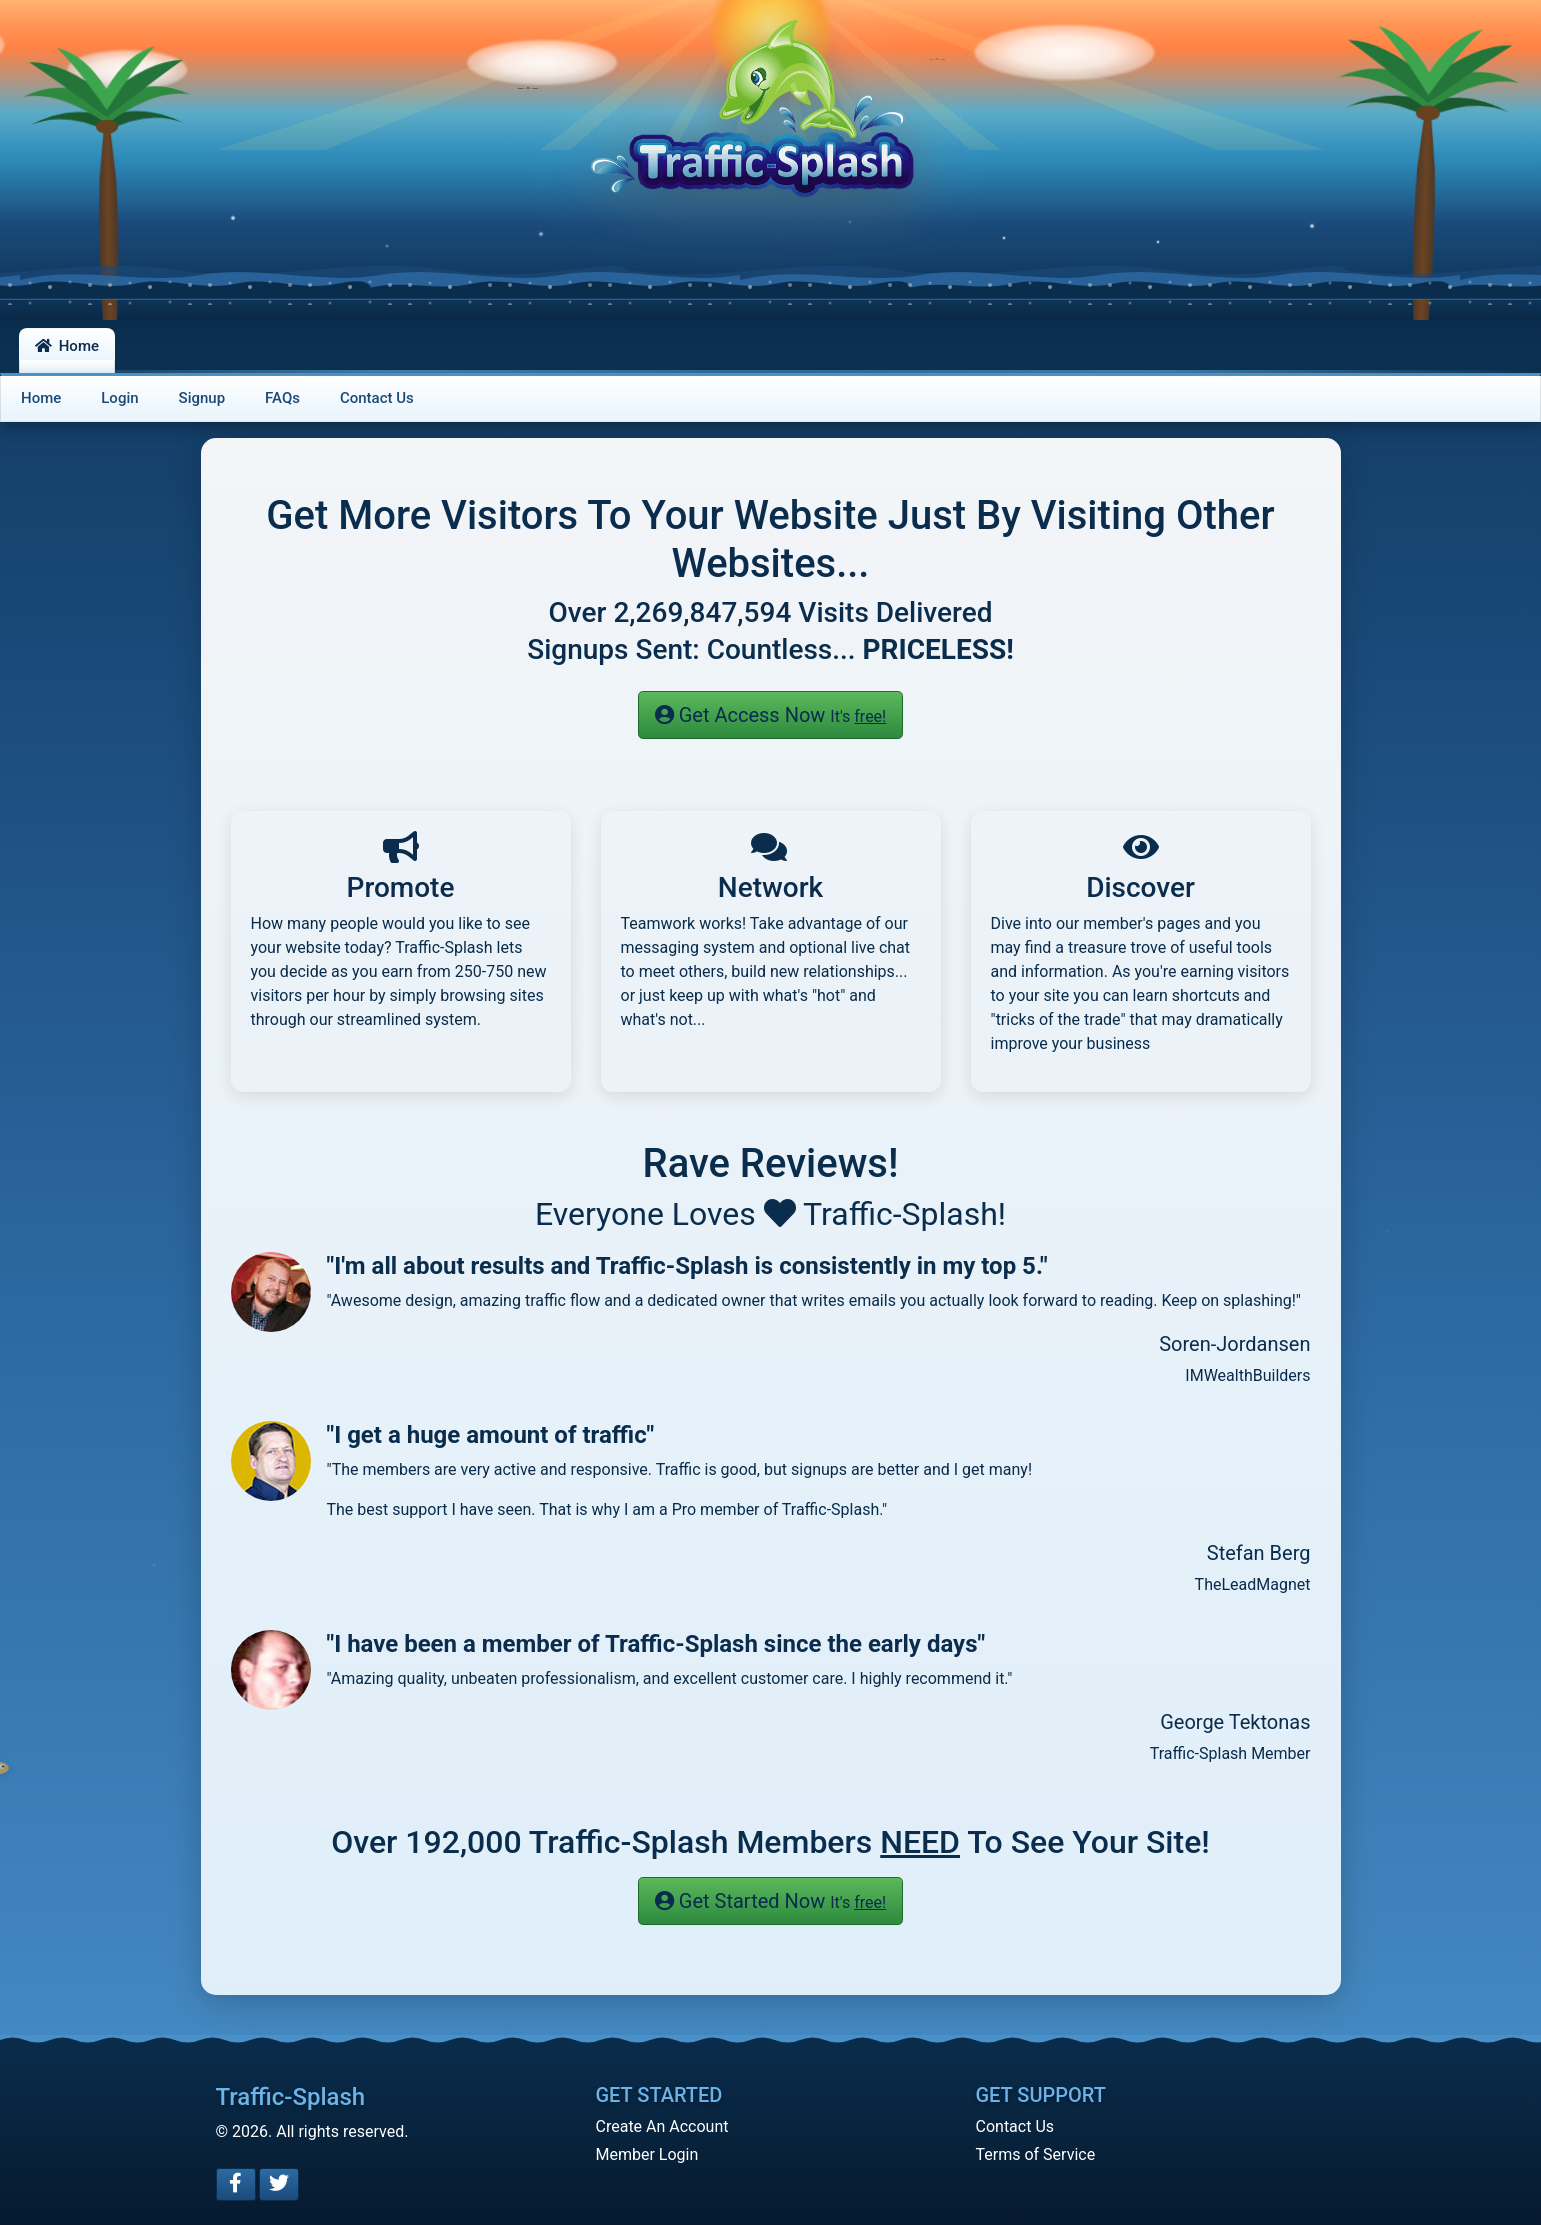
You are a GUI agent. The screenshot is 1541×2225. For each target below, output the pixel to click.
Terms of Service (1036, 2154)
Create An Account (662, 2126)
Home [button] (67, 346)
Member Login (647, 2154)
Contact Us (1015, 2126)
